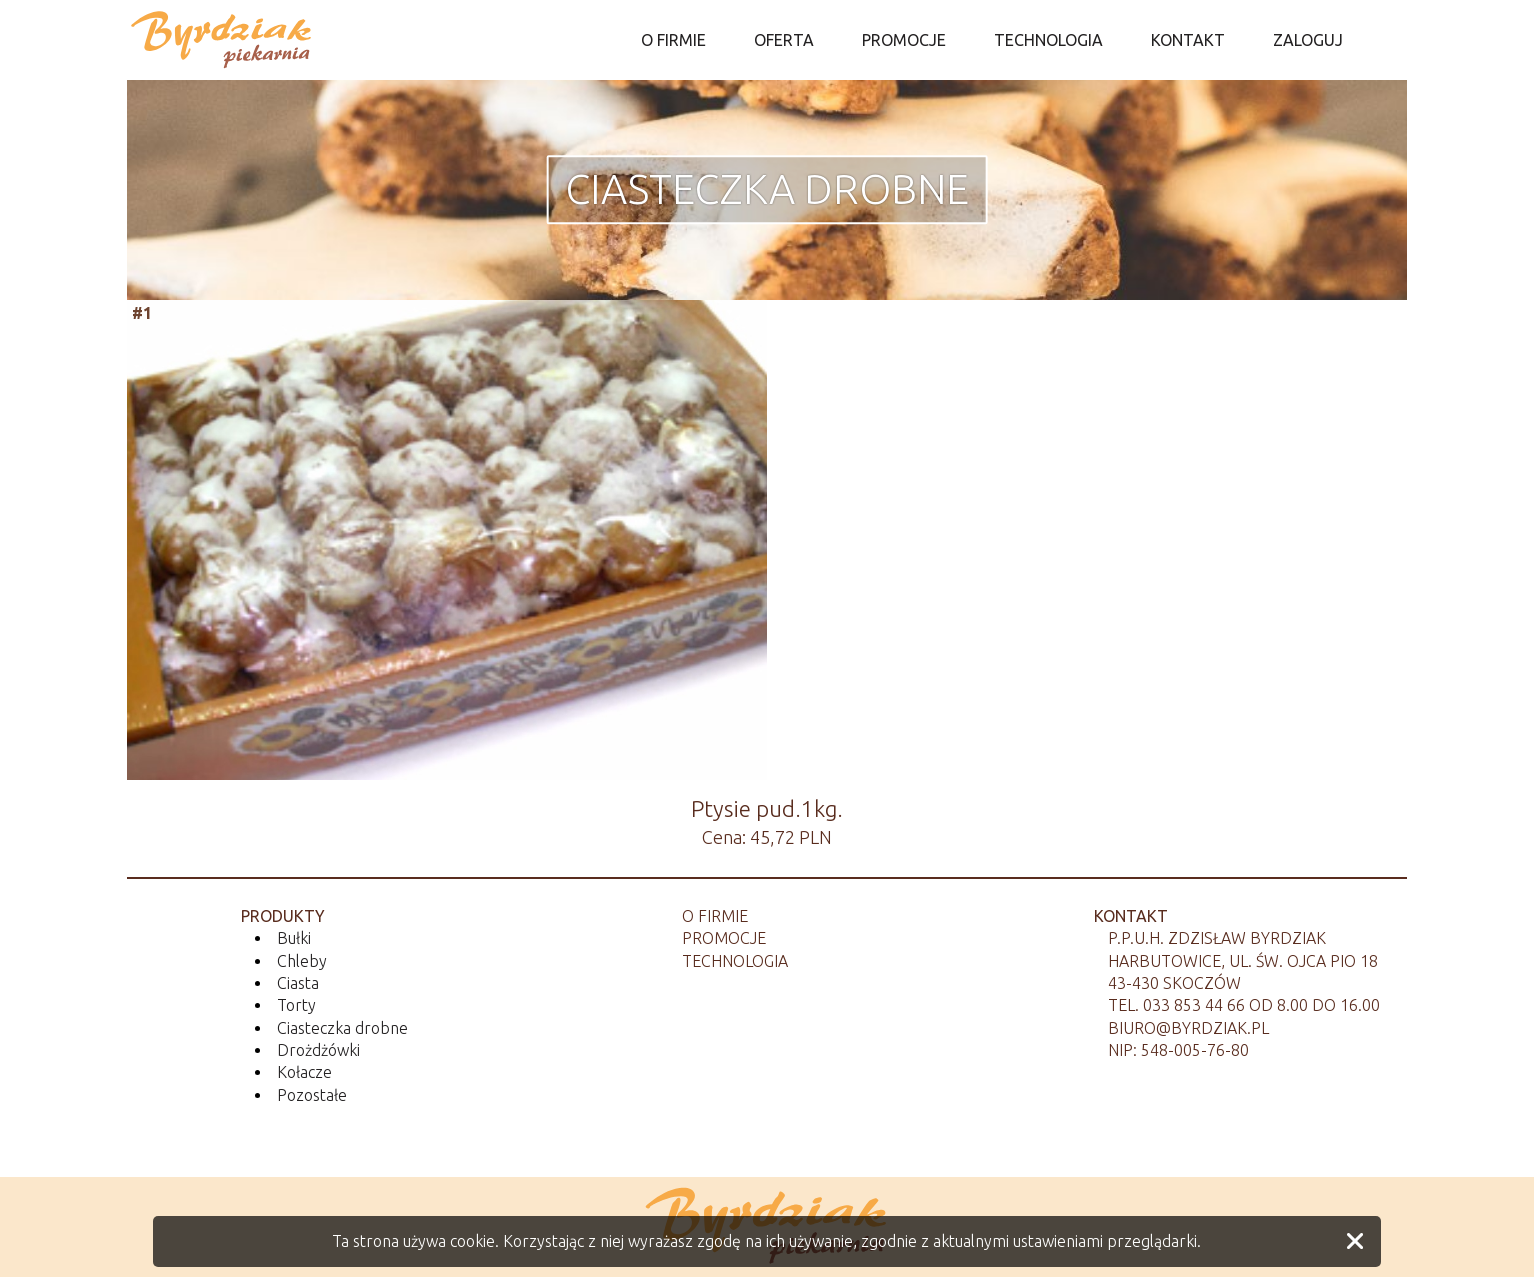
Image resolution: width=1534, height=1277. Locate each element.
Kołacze (304, 1072)
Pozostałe (312, 1095)
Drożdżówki (318, 1050)
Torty (296, 1005)
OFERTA (784, 40)
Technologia (735, 961)
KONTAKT (1188, 40)
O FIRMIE (673, 40)
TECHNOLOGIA (1048, 40)
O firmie (715, 916)
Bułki (294, 938)
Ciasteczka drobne (767, 189)
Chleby (302, 961)
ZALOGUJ (1308, 40)
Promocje (724, 938)
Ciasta (298, 983)
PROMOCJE (904, 40)
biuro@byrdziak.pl (1188, 1028)
